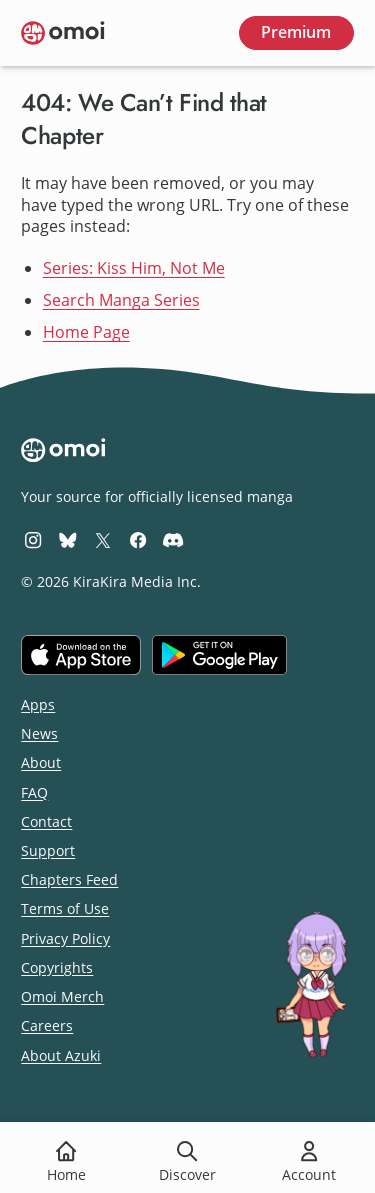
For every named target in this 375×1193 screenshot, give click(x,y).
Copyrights (57, 967)
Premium (296, 32)
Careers (47, 1025)
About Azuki (61, 1055)
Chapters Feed (69, 879)
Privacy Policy (65, 938)
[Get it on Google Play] (219, 655)
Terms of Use (65, 908)
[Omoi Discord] (173, 539)
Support (48, 850)
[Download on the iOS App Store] (81, 655)
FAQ (34, 792)
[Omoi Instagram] (33, 539)
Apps (38, 704)
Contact (46, 821)
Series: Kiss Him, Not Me (134, 268)
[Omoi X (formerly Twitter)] (103, 539)
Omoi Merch (62, 996)
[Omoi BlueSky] (68, 539)
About (41, 762)
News (39, 733)
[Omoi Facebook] (138, 539)
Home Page (86, 332)
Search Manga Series (121, 300)
